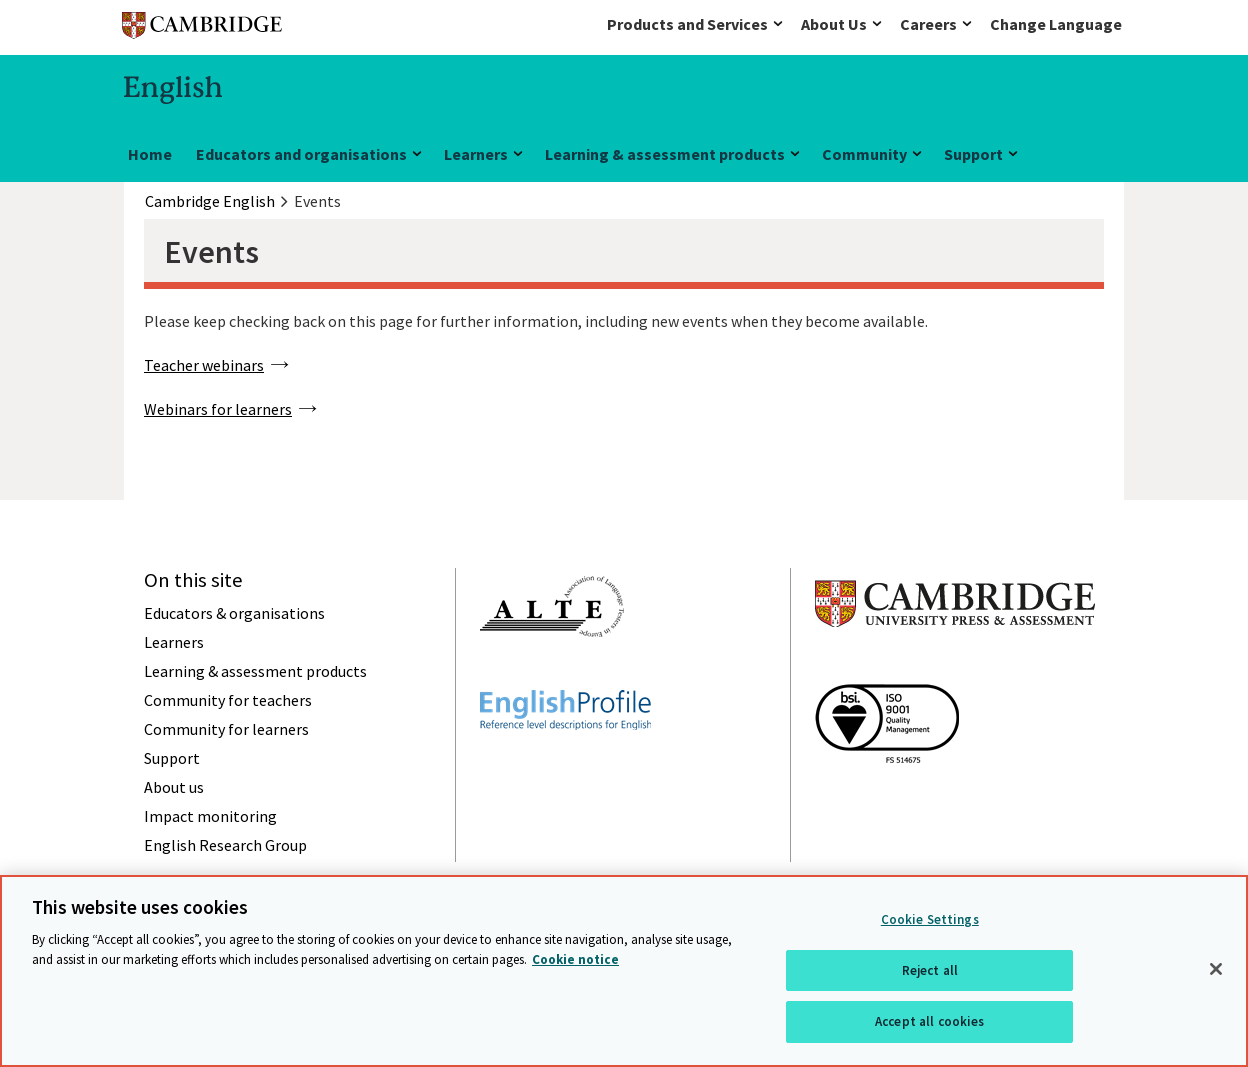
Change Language (1056, 24)
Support (973, 154)
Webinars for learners (218, 409)
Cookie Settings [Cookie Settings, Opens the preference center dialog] (930, 919)
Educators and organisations (301, 154)
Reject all (930, 970)
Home (150, 154)
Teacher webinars (204, 365)
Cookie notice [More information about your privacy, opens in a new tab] (575, 959)
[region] (624, 971)
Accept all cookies (929, 1021)
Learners (476, 154)
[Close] (1216, 969)
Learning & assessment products (665, 154)
